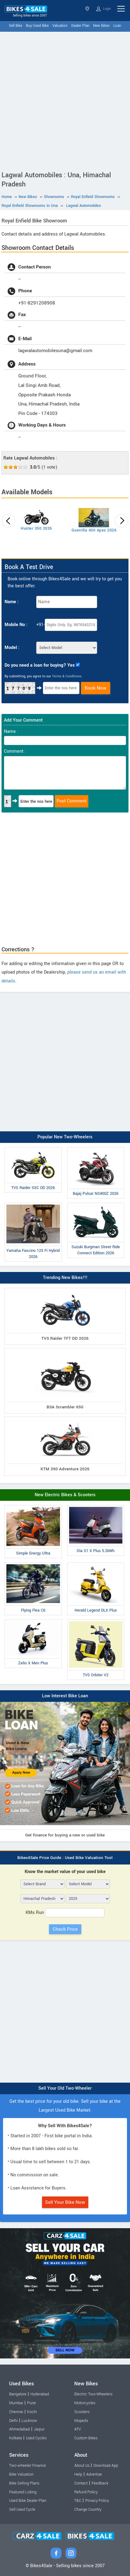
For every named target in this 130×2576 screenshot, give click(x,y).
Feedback (100, 2483)
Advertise (94, 2474)
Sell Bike (15, 25)
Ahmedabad (19, 2429)
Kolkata (15, 2438)
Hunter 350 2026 (36, 528)
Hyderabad (39, 2394)
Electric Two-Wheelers (93, 2394)
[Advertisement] (65, 100)
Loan (117, 25)
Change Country (87, 2509)
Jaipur (39, 2429)
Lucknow (29, 2420)
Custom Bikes (85, 2438)
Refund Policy (86, 2492)
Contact (81, 2483)
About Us (82, 2465)
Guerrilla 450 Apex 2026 (94, 530)
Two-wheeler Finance (27, 2465)
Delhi (13, 2420)
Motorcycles (84, 2403)
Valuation (60, 25)
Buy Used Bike (37, 25)
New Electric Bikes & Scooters (65, 1495)
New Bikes (101, 25)
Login (103, 8)
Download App (105, 2465)
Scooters (82, 2412)
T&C (77, 2500)
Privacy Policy (97, 2500)
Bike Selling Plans (24, 2483)
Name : (12, 602)
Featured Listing (23, 2492)
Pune (31, 2403)
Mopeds (81, 2420)
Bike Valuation (21, 2474)
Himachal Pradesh (87, 8)
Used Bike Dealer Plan (27, 2500)
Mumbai (16, 2403)
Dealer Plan (80, 25)
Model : (12, 647)
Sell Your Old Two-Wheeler (65, 2088)
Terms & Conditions (67, 676)
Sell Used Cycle (22, 2509)
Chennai (16, 2412)
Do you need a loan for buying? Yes (40, 665)
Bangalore (17, 2394)
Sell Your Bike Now (65, 2202)
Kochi (32, 2412)
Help (78, 2474)
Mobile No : (16, 624)
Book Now (96, 688)
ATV (77, 2429)
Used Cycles (36, 2438)
